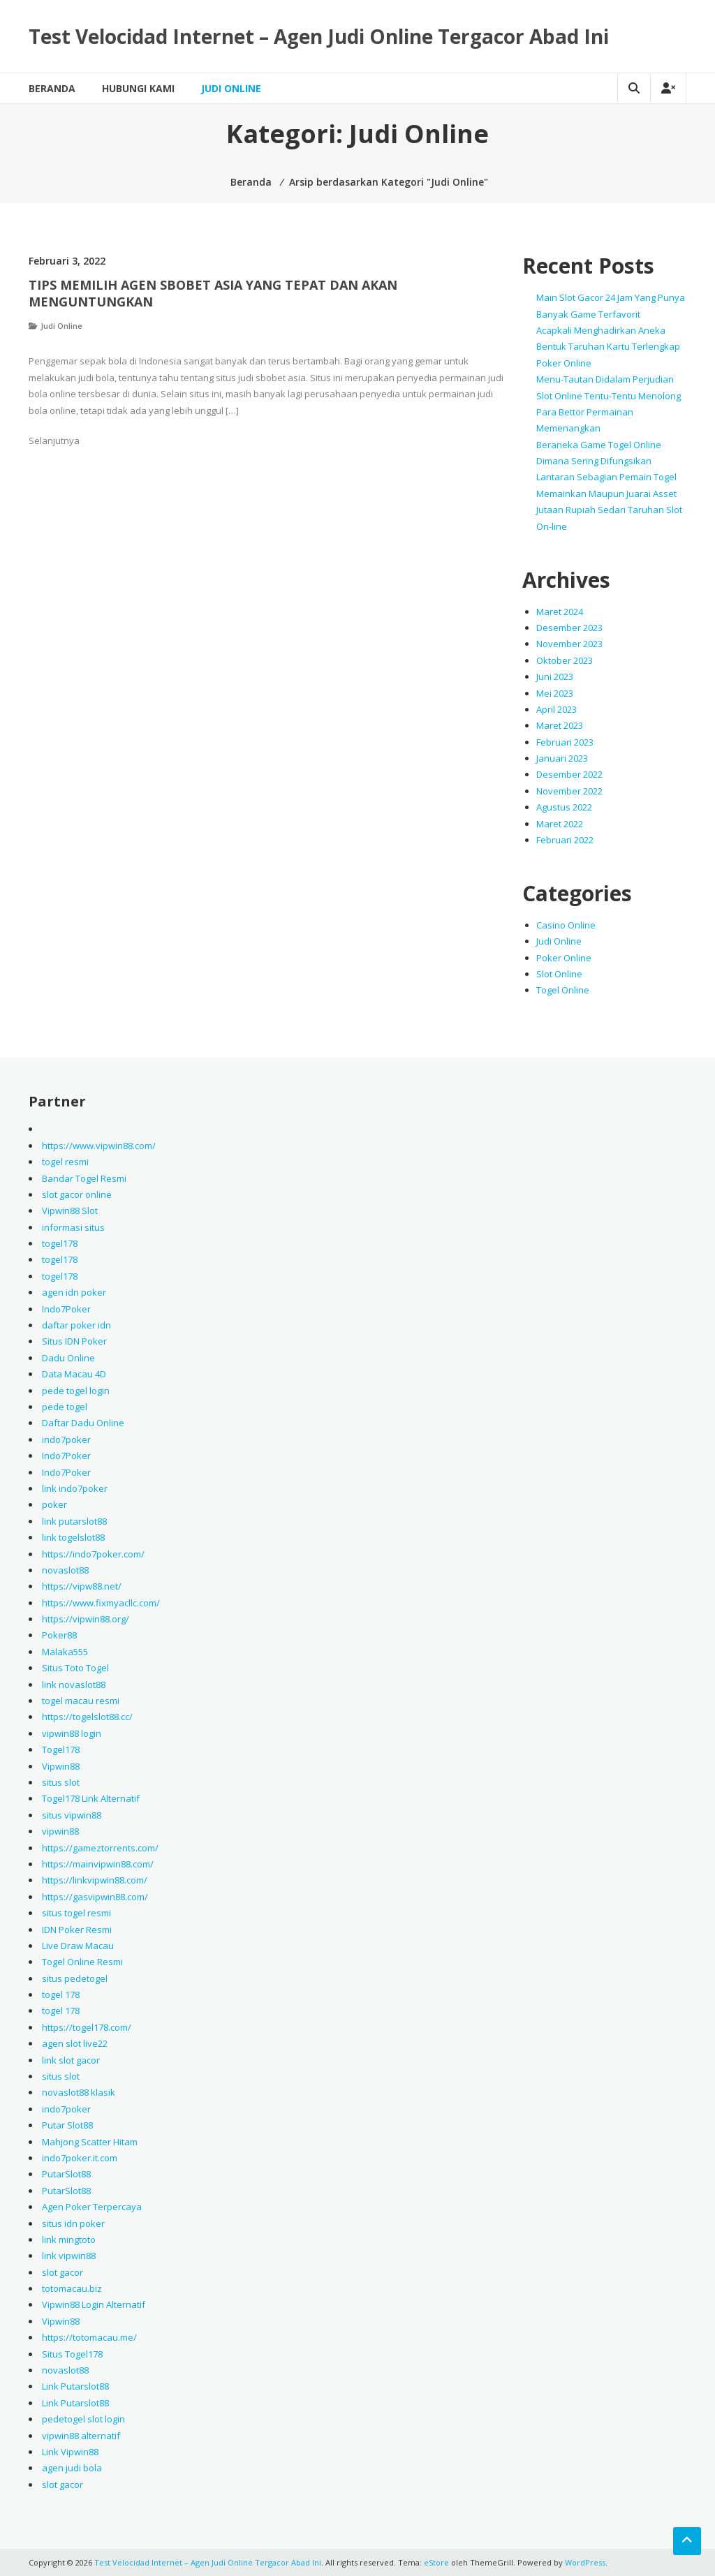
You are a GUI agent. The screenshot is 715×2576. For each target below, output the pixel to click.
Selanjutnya (54, 440)
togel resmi (65, 1161)
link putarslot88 (74, 1521)
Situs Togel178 (72, 2354)
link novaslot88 (73, 1684)
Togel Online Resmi (82, 1961)
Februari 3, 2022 (67, 260)
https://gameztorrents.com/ (100, 1848)
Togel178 (61, 1749)
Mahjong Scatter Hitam (90, 2141)
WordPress (585, 2562)
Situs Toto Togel (75, 1667)
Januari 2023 (562, 758)
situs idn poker (73, 2223)
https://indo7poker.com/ (93, 1554)
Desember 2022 (569, 774)
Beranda (52, 88)
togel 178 (61, 1994)
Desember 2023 (569, 627)
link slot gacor (71, 2060)
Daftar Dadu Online (83, 1422)
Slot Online (559, 974)
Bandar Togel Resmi (84, 1178)
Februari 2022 (565, 840)
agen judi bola (72, 2468)
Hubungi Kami (138, 88)
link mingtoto (69, 2239)
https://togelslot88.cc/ (87, 1716)
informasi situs (73, 1227)
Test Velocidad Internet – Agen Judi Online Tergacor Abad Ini (319, 36)
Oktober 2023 (564, 660)
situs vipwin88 (71, 1815)
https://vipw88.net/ (81, 1586)
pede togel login (76, 1390)
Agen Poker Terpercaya (92, 2206)
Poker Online (563, 958)
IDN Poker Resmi (77, 1929)
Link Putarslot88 (75, 2386)
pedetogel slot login (83, 2419)
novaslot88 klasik (78, 2092)
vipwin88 (60, 1831)
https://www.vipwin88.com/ (99, 1145)
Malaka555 (65, 1651)
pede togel (64, 1406)
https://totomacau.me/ (89, 2337)
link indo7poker (75, 1488)
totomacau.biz (72, 2288)
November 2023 (569, 643)
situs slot (61, 1782)
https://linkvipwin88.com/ (94, 1880)
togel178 (60, 1243)
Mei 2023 (554, 693)
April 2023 (556, 709)
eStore (436, 2562)
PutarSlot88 (66, 2174)
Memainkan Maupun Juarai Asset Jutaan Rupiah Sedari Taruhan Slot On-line (609, 510)
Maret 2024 (559, 611)
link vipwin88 (69, 2255)
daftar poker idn (76, 1325)
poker (54, 1504)
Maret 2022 (559, 823)
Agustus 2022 (564, 807)
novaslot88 (65, 1570)
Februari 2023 (565, 742)
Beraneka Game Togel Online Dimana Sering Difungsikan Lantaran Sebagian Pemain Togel (606, 461)
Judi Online (231, 88)
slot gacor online (77, 1194)
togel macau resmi (80, 1700)
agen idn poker (74, 1292)
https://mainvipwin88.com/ (98, 1864)
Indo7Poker (66, 1309)
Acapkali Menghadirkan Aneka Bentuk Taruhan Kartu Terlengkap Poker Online (608, 346)
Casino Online (566, 925)
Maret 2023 (559, 725)
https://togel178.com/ (86, 2027)
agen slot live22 (75, 2043)
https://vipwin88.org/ (85, 1619)
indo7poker (66, 1439)
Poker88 (59, 1635)
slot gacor (62, 2272)
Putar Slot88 (67, 2125)
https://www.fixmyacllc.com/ (101, 1603)
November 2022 (569, 791)
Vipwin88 (61, 1766)
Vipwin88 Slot (70, 1210)
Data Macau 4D (74, 1374)
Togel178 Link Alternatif (91, 1798)
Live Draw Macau (78, 1945)
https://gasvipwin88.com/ (95, 1896)
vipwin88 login (71, 1733)
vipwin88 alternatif (81, 2435)
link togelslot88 (73, 1537)
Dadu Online (68, 1358)
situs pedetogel (75, 1978)
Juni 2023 (554, 676)
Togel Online (562, 990)
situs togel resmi (76, 1913)
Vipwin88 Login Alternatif (93, 2304)
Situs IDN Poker (74, 1341)
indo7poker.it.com (79, 2158)
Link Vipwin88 (70, 2451)
